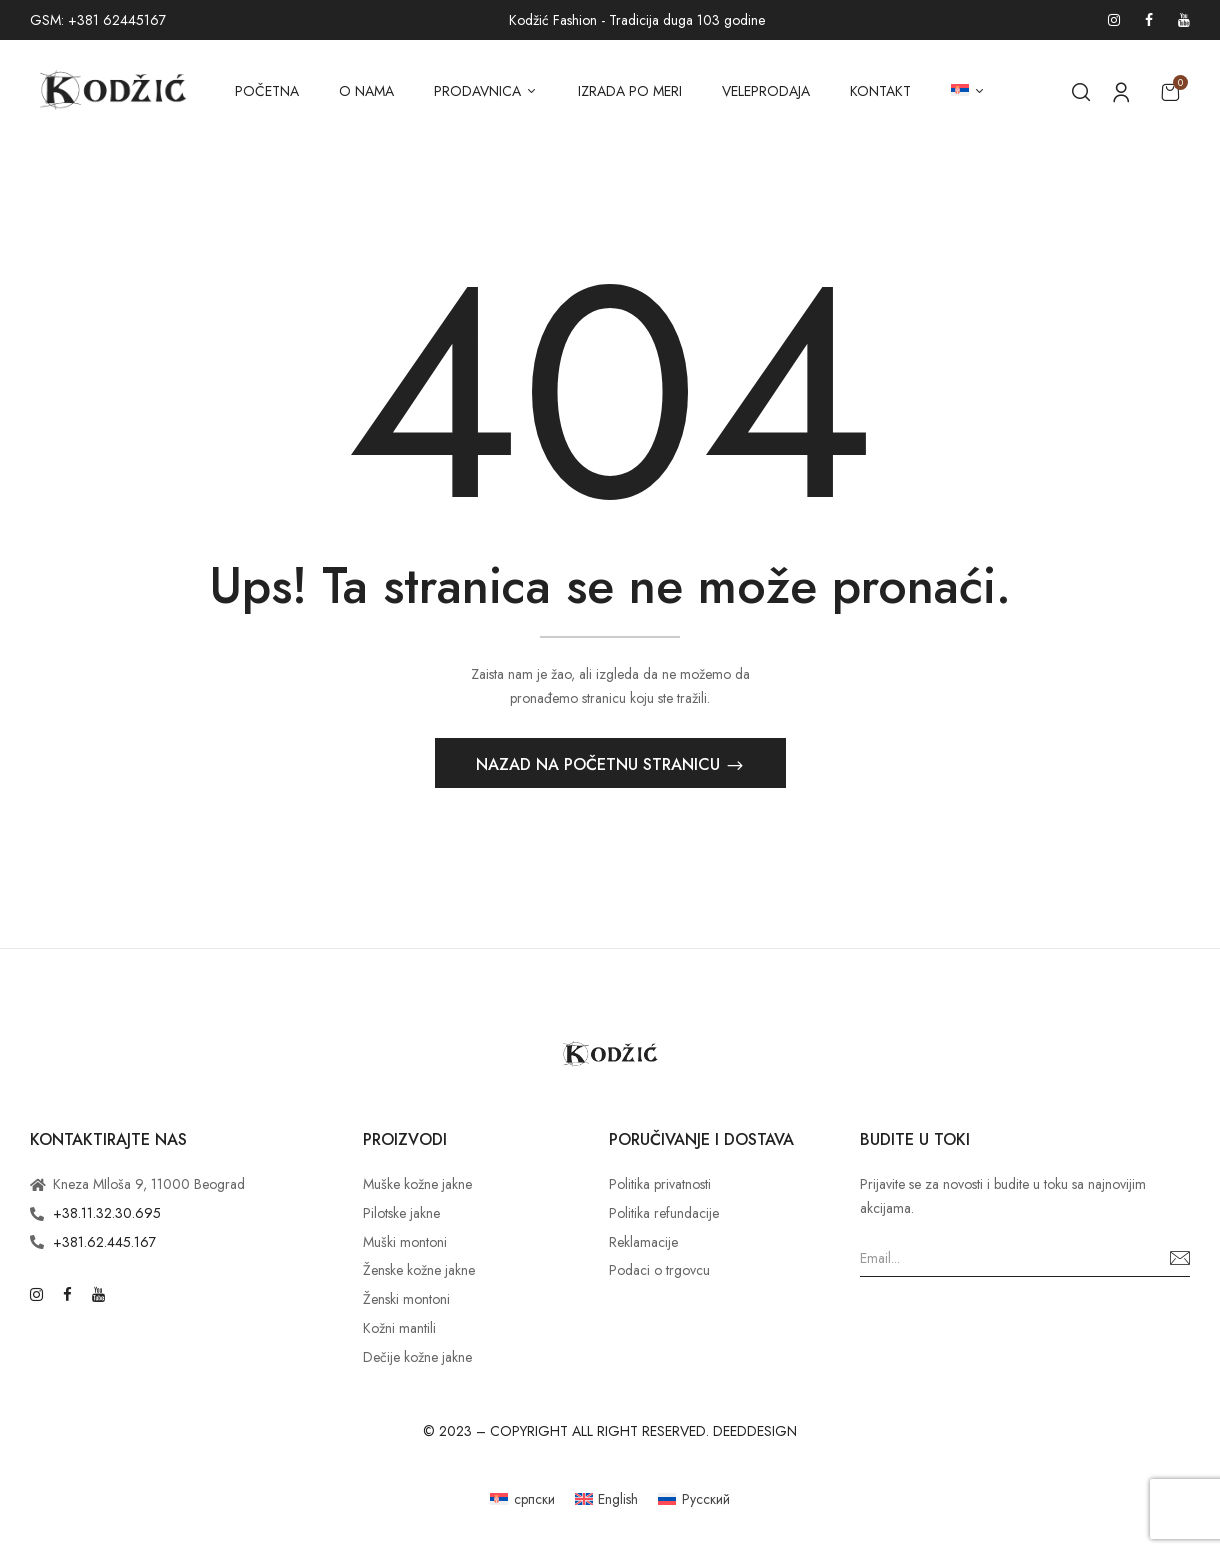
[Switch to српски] (522, 1501)
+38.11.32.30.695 (107, 1216)
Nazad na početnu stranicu (600, 767)
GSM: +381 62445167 (98, 20)
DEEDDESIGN (755, 1433)
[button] (1170, 91)
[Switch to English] (607, 1501)
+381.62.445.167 (104, 1244)
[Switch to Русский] (694, 1501)
